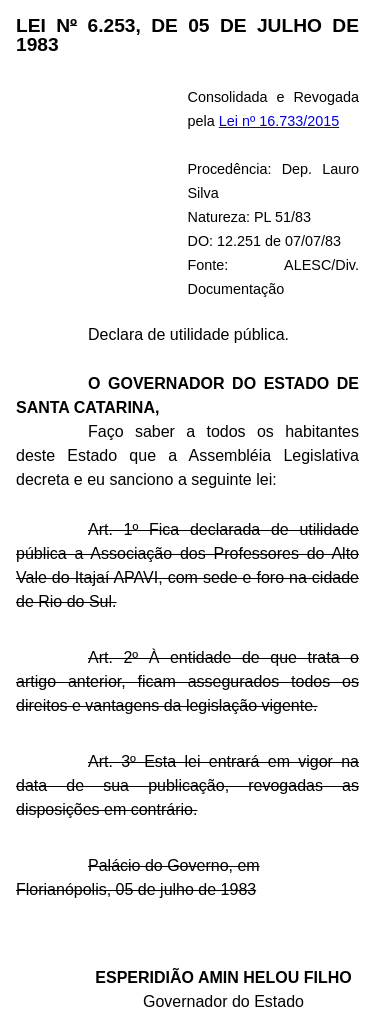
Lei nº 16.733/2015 (279, 121)
